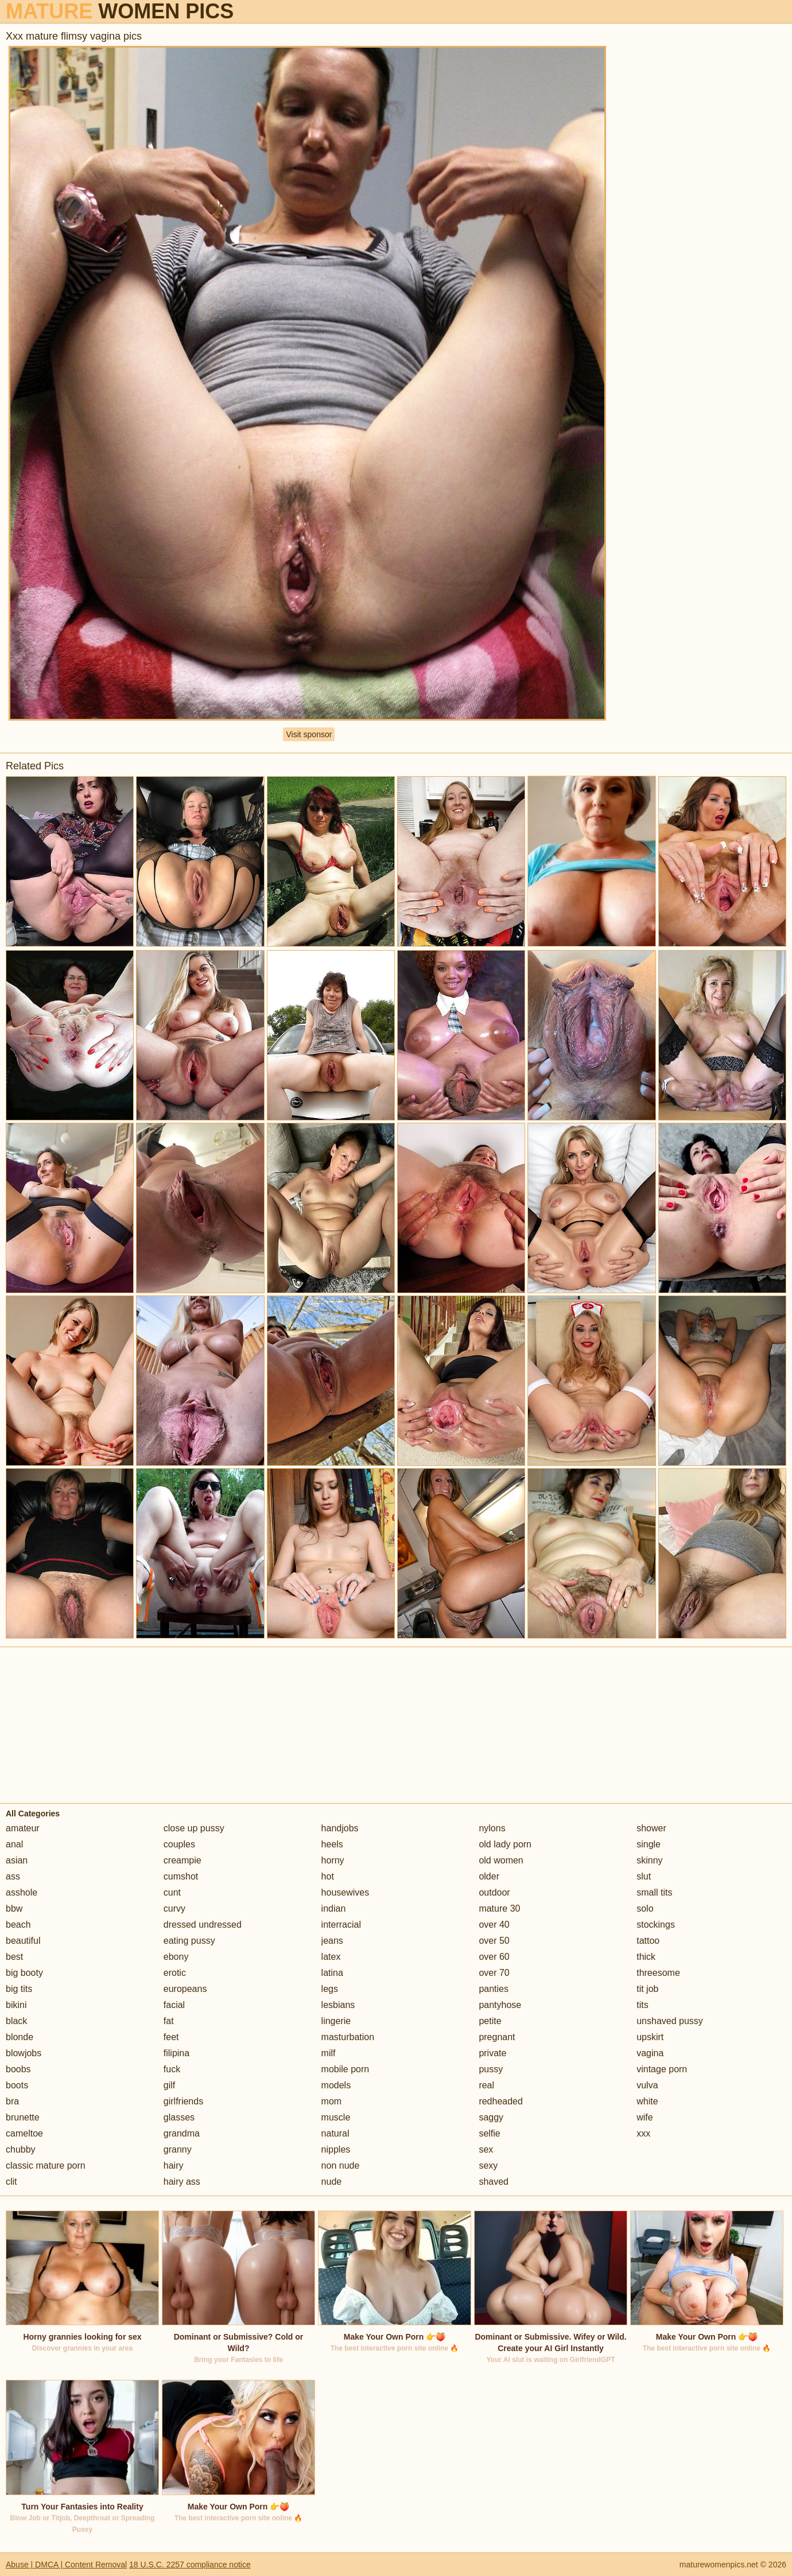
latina (332, 1973)
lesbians (338, 2005)
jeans (332, 1940)
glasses (179, 2117)
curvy (174, 1908)
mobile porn (345, 2069)
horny (332, 1860)
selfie (489, 2133)
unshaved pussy (669, 2021)
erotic (175, 1973)
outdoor (494, 1892)
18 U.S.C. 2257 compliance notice (190, 2564)
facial (174, 2005)
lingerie (336, 2021)
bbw (14, 1908)
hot (327, 1876)
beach (18, 1924)
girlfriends (183, 2101)
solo (644, 1908)
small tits (654, 1892)
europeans (185, 1989)
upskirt (649, 2037)
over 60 (494, 1957)
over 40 (494, 1924)
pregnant (497, 2037)
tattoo (647, 1940)
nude (331, 2181)
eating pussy (189, 1940)
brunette (23, 2117)
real (486, 2085)
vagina (649, 2053)
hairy (174, 2165)
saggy (491, 2117)
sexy (488, 2165)
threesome (658, 1973)
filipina (176, 2053)
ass (13, 1876)
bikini (16, 2005)
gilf (169, 2085)
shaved (493, 2181)
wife (644, 2117)
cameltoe (24, 2133)
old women (501, 1860)
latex (331, 1957)
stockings (655, 1924)
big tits (19, 1989)
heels (332, 1844)
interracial (341, 1924)
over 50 (494, 1940)
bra (12, 2101)
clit (11, 2181)
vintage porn (661, 2069)
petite (490, 2021)
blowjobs (23, 2053)
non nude (340, 2165)
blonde (19, 2037)
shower (651, 1828)
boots (17, 2085)
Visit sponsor (309, 734)
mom (331, 2101)
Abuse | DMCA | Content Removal (66, 2564)
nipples (336, 2149)
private (492, 2053)
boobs (18, 2069)
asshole (21, 1892)
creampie (182, 1860)
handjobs (340, 1828)
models (336, 2085)
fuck (172, 2069)
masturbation (348, 2037)
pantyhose (500, 2005)
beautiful (23, 1940)
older (489, 1876)
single (648, 1844)
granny (178, 2149)
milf (328, 2053)
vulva (647, 2085)
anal (14, 1844)
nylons (492, 1828)
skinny (649, 1860)
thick (645, 1957)
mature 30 (499, 1908)
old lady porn (505, 1844)
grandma (182, 2133)
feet (171, 2037)
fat (169, 2021)
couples (179, 1844)
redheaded (501, 2101)
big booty (24, 1973)
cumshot (181, 1876)
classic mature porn (46, 2165)
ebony (176, 1957)
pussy (491, 2069)
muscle (336, 2117)
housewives (345, 1892)
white (647, 2101)
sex (486, 2149)
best (14, 1957)
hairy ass (182, 2181)
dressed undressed (203, 1924)
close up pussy (194, 1828)
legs (329, 1989)
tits (642, 2005)
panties (493, 1989)
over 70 (494, 1973)
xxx (643, 2133)
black (16, 2021)
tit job (647, 1989)
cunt (172, 1892)
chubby (21, 2149)
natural (335, 2133)
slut (643, 1876)
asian (17, 1860)
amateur (23, 1828)
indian (333, 1908)
